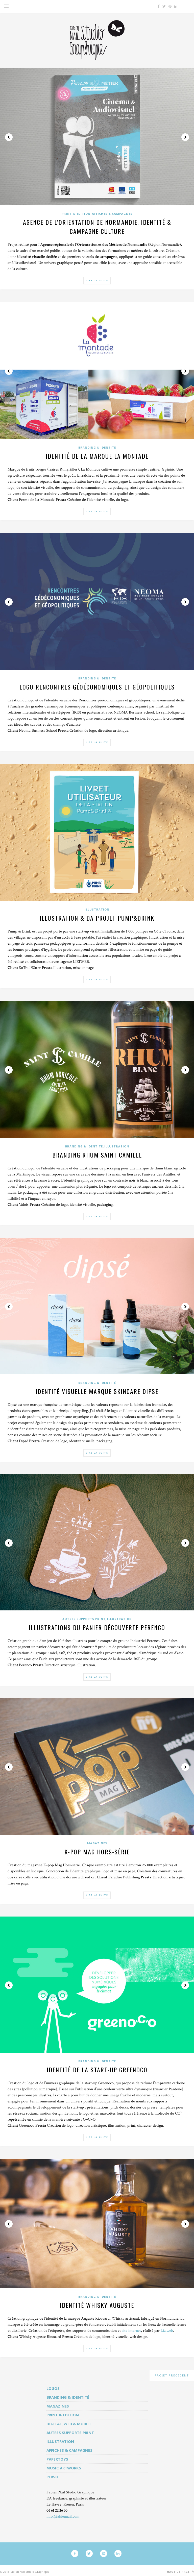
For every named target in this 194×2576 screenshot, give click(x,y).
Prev (9, 137)
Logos (53, 2388)
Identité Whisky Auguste (97, 2305)
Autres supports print (84, 1619)
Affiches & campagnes (112, 213)
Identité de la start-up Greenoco (97, 2069)
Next (185, 137)
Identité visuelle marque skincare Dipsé (97, 1391)
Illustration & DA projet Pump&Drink (97, 917)
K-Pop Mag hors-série (97, 1851)
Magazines (97, 1843)
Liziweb (167, 2330)
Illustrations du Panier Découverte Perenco (97, 1627)
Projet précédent (172, 2375)
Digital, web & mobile (68, 2423)
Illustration (97, 909)
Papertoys (57, 2459)
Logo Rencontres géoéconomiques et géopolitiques (97, 686)
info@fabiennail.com (63, 2516)
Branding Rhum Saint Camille (97, 1154)
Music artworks (63, 2467)
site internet (131, 2330)
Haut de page (180, 2571)
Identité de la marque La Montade (97, 455)
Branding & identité (97, 447)
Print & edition (76, 213)
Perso (52, 2476)
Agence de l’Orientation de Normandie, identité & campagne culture (97, 226)
